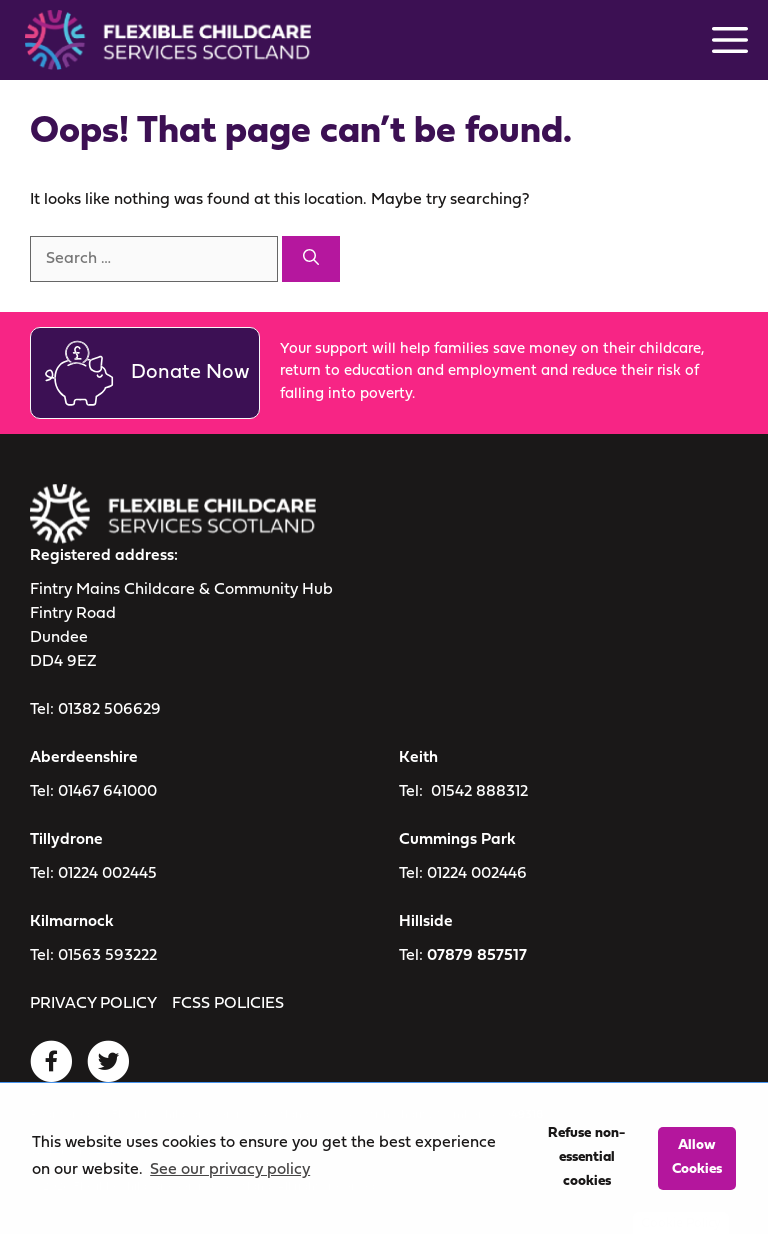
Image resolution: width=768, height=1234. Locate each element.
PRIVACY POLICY (93, 1004)
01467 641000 (107, 792)
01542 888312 (479, 792)
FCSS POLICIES (228, 1004)
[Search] (311, 259)
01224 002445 (107, 874)
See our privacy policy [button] (230, 1170)
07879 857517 (477, 956)
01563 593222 (107, 956)
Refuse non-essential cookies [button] (586, 1157)
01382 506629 (109, 710)
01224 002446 (477, 874)
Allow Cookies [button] (697, 1157)
